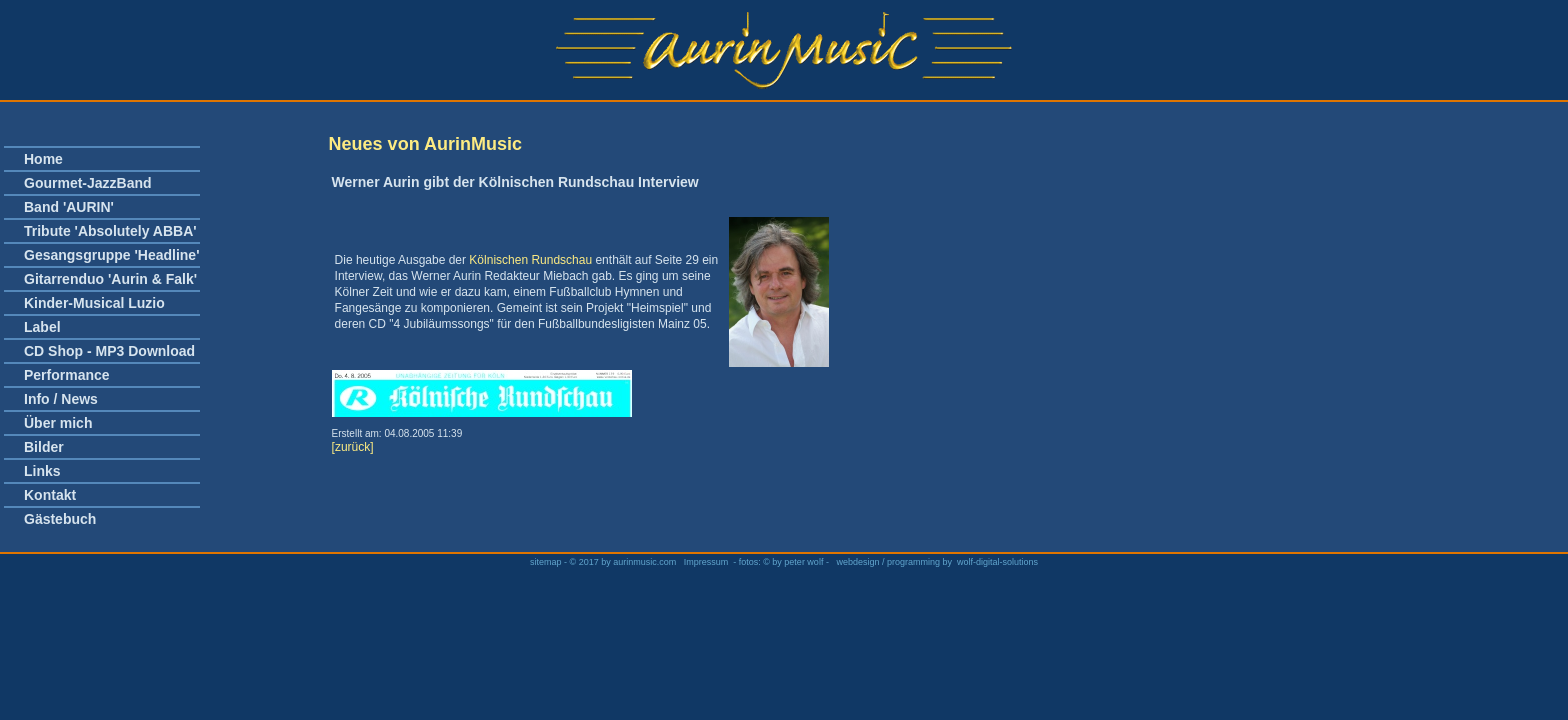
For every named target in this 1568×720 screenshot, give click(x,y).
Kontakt (50, 495)
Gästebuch (60, 519)
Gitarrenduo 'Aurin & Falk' (110, 279)
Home (43, 159)
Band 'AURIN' (69, 207)
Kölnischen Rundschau (530, 260)
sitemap (547, 562)
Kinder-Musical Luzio (94, 303)
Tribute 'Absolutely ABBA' (110, 231)
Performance (67, 375)
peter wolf (803, 562)
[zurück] (353, 447)
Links (42, 471)
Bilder (44, 447)
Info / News (61, 399)
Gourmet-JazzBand (88, 183)
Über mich (58, 423)
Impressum (706, 562)
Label (42, 327)
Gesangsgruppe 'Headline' (111, 255)
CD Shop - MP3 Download (109, 351)
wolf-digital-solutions (997, 562)
